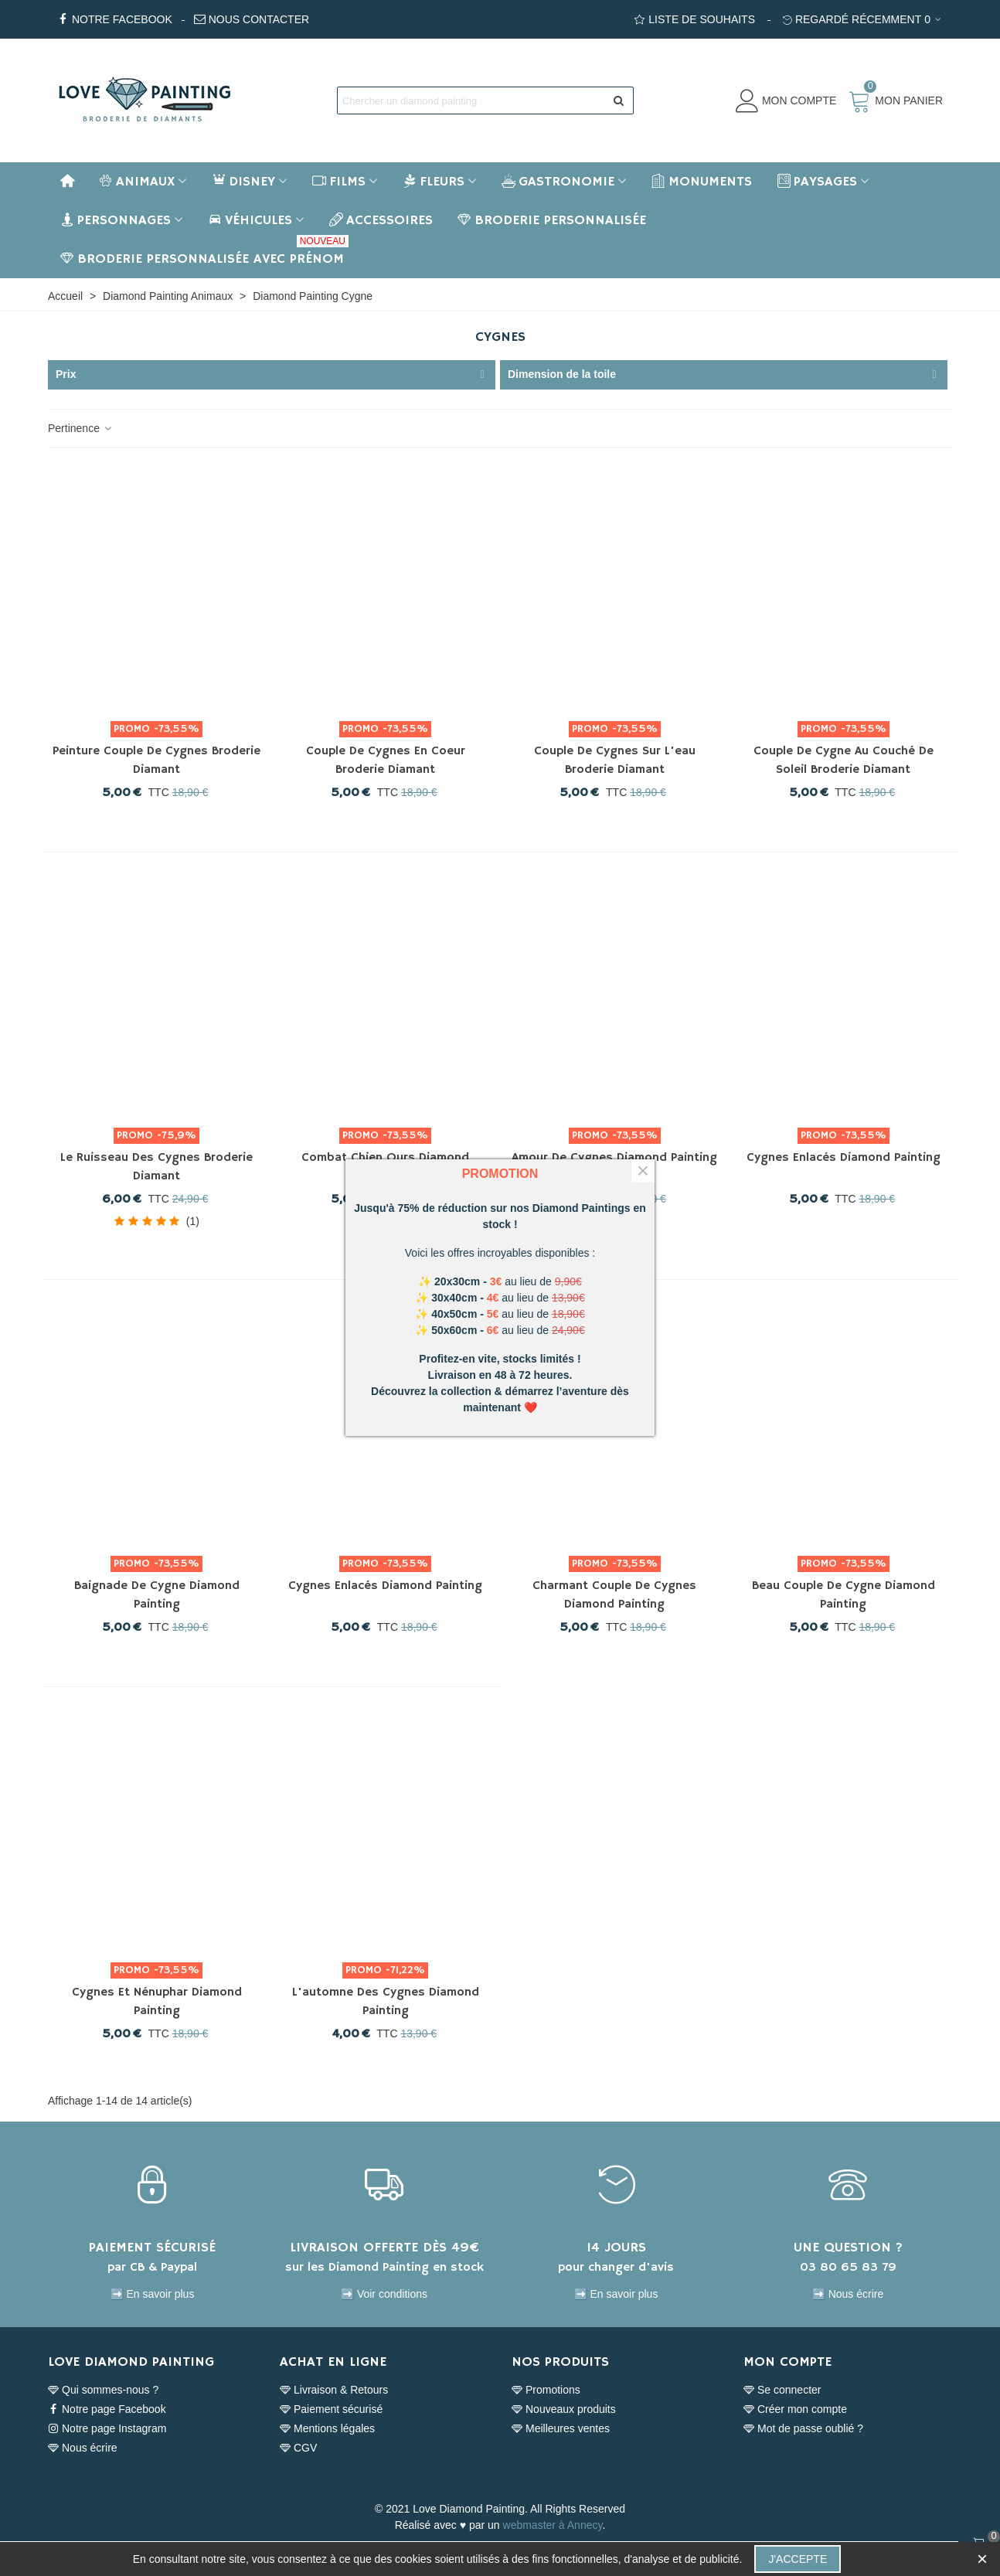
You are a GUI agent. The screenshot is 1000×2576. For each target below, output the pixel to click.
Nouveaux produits (564, 2409)
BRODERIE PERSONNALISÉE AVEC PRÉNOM (204, 253)
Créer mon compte (795, 2409)
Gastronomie (558, 181)
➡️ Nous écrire (847, 2294)
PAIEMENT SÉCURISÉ (152, 2247)
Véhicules (250, 220)
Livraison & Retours (334, 2390)
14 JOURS (616, 2247)
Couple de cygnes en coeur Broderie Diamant (385, 761)
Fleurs (433, 181)
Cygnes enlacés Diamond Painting (843, 1157)
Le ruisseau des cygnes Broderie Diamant (156, 1167)
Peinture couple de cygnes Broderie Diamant (156, 761)
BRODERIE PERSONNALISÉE (551, 220)
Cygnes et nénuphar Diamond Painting (157, 2002)
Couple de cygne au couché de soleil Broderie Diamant (843, 761)
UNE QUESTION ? (848, 2247)
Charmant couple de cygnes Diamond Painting (614, 1595)
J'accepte (797, 2559)
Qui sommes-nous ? (103, 2390)
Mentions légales (327, 2429)
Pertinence (81, 428)
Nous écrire (82, 2448)
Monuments (701, 181)
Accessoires (381, 220)
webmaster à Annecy (553, 2525)
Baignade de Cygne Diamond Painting (157, 1595)
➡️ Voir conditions (384, 2294)
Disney (243, 181)
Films (339, 181)
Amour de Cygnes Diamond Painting (614, 1157)
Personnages (115, 220)
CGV (298, 2448)
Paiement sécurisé (331, 2409)
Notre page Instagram (107, 2429)
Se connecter (782, 2390)
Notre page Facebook (107, 2409)
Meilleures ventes (561, 2429)
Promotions (546, 2390)
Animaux (137, 181)
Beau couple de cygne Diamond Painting (843, 1595)
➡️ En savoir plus (153, 2294)
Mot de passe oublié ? (803, 2429)
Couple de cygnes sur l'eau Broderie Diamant (615, 761)
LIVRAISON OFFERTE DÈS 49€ (384, 2247)
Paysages (817, 181)
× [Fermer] (643, 1171)
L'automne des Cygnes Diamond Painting (385, 2002)
